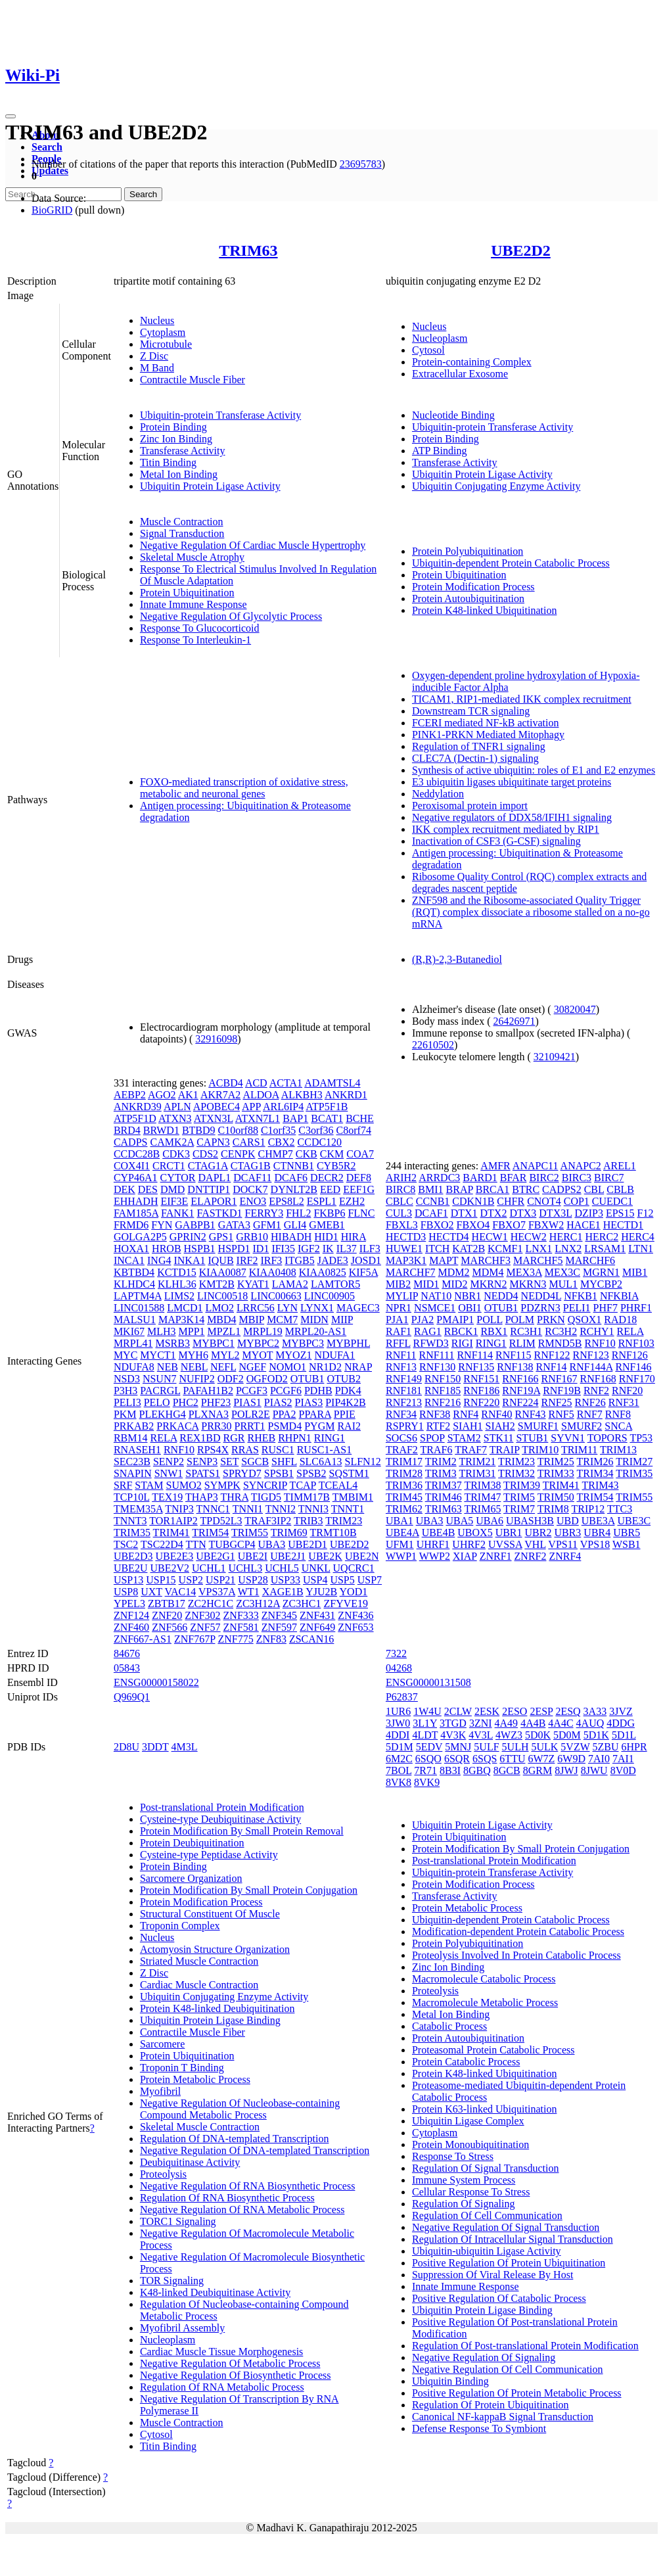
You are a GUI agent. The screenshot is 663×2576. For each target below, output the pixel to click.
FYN (161, 1224)
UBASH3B (530, 1520)
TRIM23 (343, 1520)
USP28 (252, 1579)
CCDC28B (137, 1153)
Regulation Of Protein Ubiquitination (490, 2404)
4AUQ (590, 1723)
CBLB (620, 1189)
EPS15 (620, 1213)
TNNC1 (213, 1508)
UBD (568, 1520)
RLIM (522, 1343)
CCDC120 (320, 1142)
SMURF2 (581, 1426)
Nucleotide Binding (453, 415)
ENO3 (252, 1201)
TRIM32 (516, 1473)
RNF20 (627, 1390)
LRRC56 (256, 1307)
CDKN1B (473, 1201)
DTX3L (555, 1213)
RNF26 (590, 1402)
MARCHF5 (538, 1260)
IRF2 (247, 1260)
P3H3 (125, 1390)
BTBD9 (199, 1130)
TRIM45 (404, 1497)
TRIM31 (477, 1473)
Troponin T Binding (182, 2067)
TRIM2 (441, 1461)
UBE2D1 (307, 1544)
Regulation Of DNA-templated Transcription (234, 2138)
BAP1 (295, 1118)
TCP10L (132, 1497)
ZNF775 (235, 1639)
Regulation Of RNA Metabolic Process (222, 2387)
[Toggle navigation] (10, 116)
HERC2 (602, 1236)
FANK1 (177, 1213)
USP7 (369, 1579)
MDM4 (488, 1272)
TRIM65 (482, 1508)
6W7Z (541, 1758)
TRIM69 (289, 1532)
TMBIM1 (352, 1497)
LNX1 (538, 1248)
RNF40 (496, 1414)
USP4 (315, 1579)
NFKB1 (580, 1295)
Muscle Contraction (181, 521)
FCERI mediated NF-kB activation (485, 722)
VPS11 (563, 1544)
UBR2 (538, 1532)
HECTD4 (448, 1236)
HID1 (326, 1236)
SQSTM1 (349, 1473)
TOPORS (607, 1437)
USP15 (160, 1579)
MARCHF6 (591, 1260)
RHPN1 (294, 1437)
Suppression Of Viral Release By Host (492, 2274)
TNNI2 (280, 1508)
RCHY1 (597, 1331)
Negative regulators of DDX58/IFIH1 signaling (512, 817)
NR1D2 (325, 1366)
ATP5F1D (135, 1118)
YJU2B (321, 1591)
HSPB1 (200, 1248)
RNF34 (401, 1414)
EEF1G (359, 1189)
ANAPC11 (536, 1165)
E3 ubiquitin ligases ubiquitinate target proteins (511, 781)
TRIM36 (404, 1485)
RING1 (329, 1437)
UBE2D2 (521, 250)
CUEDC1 (612, 1201)
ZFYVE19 (345, 1603)
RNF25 (556, 1402)
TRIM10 (540, 1449)
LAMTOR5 (335, 1284)
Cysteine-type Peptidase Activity (209, 1854)
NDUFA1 (334, 1355)
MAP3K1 (406, 1260)
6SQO (428, 1758)
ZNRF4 (565, 1556)
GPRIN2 (188, 1236)
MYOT (257, 1355)
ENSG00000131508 (428, 1682)
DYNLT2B (294, 1189)
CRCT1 (168, 1165)
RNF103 (636, 1343)
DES (148, 1189)
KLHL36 (177, 1284)
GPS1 (221, 1236)
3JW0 (398, 1723)
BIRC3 (576, 1177)
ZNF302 (202, 1615)
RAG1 (428, 1331)
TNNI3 (313, 1508)
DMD (172, 1189)
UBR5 (626, 1532)
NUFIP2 (196, 1378)
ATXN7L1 (257, 1118)
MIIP (342, 1319)
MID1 (426, 1284)
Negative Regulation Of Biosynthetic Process (235, 2375)
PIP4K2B (345, 1402)
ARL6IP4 (283, 1106)
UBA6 (489, 1520)
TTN (196, 1544)
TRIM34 (595, 1473)
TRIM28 (404, 1473)
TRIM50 (555, 1497)
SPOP (432, 1437)
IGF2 (309, 1248)
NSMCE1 (434, 1307)
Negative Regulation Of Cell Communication (507, 2369)
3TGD (453, 1723)
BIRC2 (544, 1177)
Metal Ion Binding (178, 474)
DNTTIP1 (208, 1189)
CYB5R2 (336, 1165)
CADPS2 (562, 1189)
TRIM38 (482, 1485)
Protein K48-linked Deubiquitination (217, 2008)
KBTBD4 (134, 1272)
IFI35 (283, 1248)
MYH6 (193, 1355)
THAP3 (201, 1497)
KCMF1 (505, 1248)
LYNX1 (317, 1307)
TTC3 (619, 1508)
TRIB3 (308, 1520)
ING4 (159, 1260)
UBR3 (567, 1532)
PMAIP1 (455, 1319)
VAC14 (180, 1591)
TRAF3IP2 (267, 1520)
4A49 (506, 1723)
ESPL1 (321, 1201)
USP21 (220, 1579)
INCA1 (129, 1260)
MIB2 (398, 1284)
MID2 (454, 1284)
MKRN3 (527, 1284)
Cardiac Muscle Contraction (199, 1984)
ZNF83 (271, 1639)
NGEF (252, 1366)
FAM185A (136, 1213)
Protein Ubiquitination (187, 592)
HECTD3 (406, 1236)
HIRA (353, 1236)
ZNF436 (355, 1615)
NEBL (194, 1366)
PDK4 (348, 1390)
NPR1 (398, 1307)
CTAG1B (251, 1165)
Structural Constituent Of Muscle (210, 1913)
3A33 (595, 1711)
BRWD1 (161, 1130)
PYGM (319, 1426)
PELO (157, 1402)
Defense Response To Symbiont (479, 2428)
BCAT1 (327, 1118)
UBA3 (272, 1544)
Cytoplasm (162, 332)
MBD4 (221, 1319)
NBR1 (467, 1295)
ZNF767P (195, 1639)
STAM (149, 1485)
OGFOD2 (267, 1378)
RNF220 (481, 1402)
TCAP (303, 1485)
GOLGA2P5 (140, 1236)
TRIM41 (171, 1532)
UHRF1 (433, 1544)
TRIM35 (132, 1532)
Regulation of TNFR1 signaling (478, 746)
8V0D (623, 1770)
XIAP (465, 1556)
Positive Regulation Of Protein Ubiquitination (508, 2262)
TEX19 (167, 1497)
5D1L (624, 1735)
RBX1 (493, 1331)
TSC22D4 (162, 1544)
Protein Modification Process (473, 586)
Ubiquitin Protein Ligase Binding (210, 2020)
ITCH (437, 1248)
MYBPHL (348, 1343)
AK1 (188, 1094)
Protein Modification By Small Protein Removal (242, 1831)
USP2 (191, 1579)
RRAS (245, 1449)
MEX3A (524, 1272)
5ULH (515, 1746)
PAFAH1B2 (208, 1390)
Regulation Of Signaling (463, 2203)
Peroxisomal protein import (470, 805)
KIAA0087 (222, 1272)
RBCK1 (461, 1331)
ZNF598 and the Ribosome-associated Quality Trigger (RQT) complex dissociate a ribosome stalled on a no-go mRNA (531, 912)
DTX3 (522, 1213)
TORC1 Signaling (178, 2221)
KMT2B (217, 1284)
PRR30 (216, 1426)
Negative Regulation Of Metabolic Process (230, 2363)
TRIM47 (482, 1497)
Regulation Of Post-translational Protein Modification (525, 2345)
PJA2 (422, 1319)
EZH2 (352, 1201)
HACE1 (583, 1224)
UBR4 (596, 1532)
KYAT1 (253, 1284)
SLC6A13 (321, 1461)
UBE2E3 (174, 1556)
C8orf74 (353, 1130)
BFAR (513, 1177)
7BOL (398, 1770)
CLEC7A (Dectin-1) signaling (475, 758)
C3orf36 (315, 1130)
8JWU (594, 1770)
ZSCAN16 (311, 1639)
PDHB (318, 1390)
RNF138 (515, 1366)
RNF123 (591, 1355)
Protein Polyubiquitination (467, 551)
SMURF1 (538, 1426)
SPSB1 (279, 1473)
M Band (157, 367)
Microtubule (166, 344)
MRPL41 (133, 1343)
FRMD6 (131, 1224)
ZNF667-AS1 (142, 1639)
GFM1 (267, 1224)
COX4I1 (132, 1165)
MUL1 (563, 1284)
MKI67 (129, 1331)
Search (47, 146)
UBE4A (402, 1532)
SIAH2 (500, 1426)
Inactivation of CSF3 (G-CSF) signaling (496, 841)
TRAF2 (402, 1449)
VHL (534, 1544)
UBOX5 (474, 1532)
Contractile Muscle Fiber (192, 379)
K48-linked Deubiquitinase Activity (215, 2292)
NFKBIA (619, 1295)
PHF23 (216, 1402)
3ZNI (480, 1723)
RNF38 (434, 1414)
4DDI (397, 1735)
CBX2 (281, 1142)
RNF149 (404, 1378)
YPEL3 (129, 1603)
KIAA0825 (322, 1272)
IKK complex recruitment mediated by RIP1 (505, 829)
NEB (167, 1366)
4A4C (560, 1723)
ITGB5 (299, 1260)
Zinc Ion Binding (176, 438)
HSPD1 (234, 1248)
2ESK (486, 1711)
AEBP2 (130, 1094)
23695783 (361, 164)
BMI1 (430, 1189)
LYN (287, 1307)
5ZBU (606, 1746)
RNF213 (404, 1402)
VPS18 (595, 1544)
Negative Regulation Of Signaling (483, 2357)
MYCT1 (157, 1355)
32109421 (555, 1056)
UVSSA (505, 1544)
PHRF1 (636, 1307)
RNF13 (401, 1366)
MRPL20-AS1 (315, 1331)
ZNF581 (241, 1627)
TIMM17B (307, 1497)
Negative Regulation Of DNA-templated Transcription (254, 2150)
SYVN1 (568, 1437)
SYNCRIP (265, 1485)
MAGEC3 (358, 1307)
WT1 (249, 1591)
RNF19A (521, 1390)
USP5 (342, 1579)
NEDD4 (501, 1295)
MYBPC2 (258, 1343)
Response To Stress (452, 2156)
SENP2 (168, 1461)
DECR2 (327, 1177)
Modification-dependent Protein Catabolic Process (518, 1931)
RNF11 (401, 1355)
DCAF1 (431, 1213)
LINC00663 (275, 1295)
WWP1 (401, 1556)
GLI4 (295, 1224)
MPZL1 (224, 1331)
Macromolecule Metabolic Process (485, 2002)
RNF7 (590, 1414)
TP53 (640, 1437)
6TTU (512, 1758)
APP (251, 1106)
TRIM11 (579, 1449)
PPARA (315, 1414)
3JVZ (621, 1711)
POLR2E (250, 1414)
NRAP (358, 1366)
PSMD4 (285, 1426)
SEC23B (132, 1461)
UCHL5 (282, 1568)
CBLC (399, 1201)
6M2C (399, 1758)
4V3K (453, 1735)
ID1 (261, 1248)
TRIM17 (404, 1461)
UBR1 (508, 1532)
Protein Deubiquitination (192, 1842)
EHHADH (136, 1201)
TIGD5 (266, 1497)
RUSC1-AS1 (324, 1449)
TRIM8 (553, 1508)
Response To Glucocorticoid (200, 628)
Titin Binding (168, 462)
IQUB (220, 1260)
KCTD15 (176, 1272)
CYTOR (178, 1177)
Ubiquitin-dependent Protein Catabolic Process (511, 563)
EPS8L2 (286, 1201)
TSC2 (126, 1544)
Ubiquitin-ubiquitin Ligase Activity (486, 2251)
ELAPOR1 (214, 1201)
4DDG (620, 1723)
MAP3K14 (181, 1319)
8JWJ (566, 1770)
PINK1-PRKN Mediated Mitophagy (488, 734)
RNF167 (559, 1378)
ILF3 (369, 1248)
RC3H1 (526, 1331)
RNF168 (598, 1378)
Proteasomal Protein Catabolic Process (493, 2049)
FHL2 (298, 1213)
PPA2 (284, 1414)
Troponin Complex (180, 1925)
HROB (166, 1248)
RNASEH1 (137, 1449)
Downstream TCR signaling (471, 710)
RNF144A (591, 1366)
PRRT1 (250, 1426)
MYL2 (225, 1355)
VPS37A (216, 1591)
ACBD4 (225, 1083)
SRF (123, 1485)
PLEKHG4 (162, 1414)
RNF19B (562, 1390)
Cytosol (428, 350)
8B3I (450, 1770)
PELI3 (127, 1402)
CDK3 (176, 1153)
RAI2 (349, 1426)
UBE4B (438, 1532)
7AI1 (623, 1758)
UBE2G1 (215, 1556)
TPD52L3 (221, 1520)
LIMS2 (179, 1295)
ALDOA (260, 1094)
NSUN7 (160, 1378)
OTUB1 (307, 1378)
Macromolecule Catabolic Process (484, 1978)
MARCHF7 (411, 1272)
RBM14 (131, 1437)
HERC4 (637, 1236)
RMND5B (560, 1343)
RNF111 (436, 1355)
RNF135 (476, 1366)
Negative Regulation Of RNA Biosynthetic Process (247, 2185)
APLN (177, 1106)
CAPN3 (213, 1142)
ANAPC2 (580, 1165)
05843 (127, 1668)
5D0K (538, 1735)
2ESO (514, 1711)
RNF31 (623, 1402)
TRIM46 (443, 1497)
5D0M (567, 1735)
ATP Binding (439, 450)
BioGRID (52, 210)
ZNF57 (205, 1627)
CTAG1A (208, 1165)
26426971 (514, 1021)
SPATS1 (202, 1473)
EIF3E (174, 1201)
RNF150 (442, 1378)
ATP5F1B (327, 1106)
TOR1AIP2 (173, 1520)
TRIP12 (588, 1508)
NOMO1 (287, 1366)
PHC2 (185, 1402)
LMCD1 (184, 1307)
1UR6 (398, 1711)
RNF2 (596, 1390)
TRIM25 (555, 1461)
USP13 (128, 1579)
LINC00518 (222, 1295)
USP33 (285, 1579)
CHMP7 (275, 1153)
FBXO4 (473, 1224)
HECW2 (529, 1236)
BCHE (360, 1118)
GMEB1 (326, 1224)
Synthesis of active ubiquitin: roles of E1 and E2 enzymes (533, 770)
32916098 (216, 1038)
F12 (645, 1213)
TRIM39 (521, 1485)
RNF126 (630, 1355)
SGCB (255, 1461)
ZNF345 (279, 1615)
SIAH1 (467, 1426)
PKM (125, 1414)
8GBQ (477, 1770)
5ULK (544, 1746)
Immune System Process (463, 2180)
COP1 (576, 1201)
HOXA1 (131, 1248)
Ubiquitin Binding (450, 2381)
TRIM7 (519, 1508)
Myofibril (160, 2091)
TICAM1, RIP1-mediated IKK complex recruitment (521, 699)
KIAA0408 (272, 1272)
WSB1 (626, 1544)
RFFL (398, 1343)
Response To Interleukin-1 (195, 639)
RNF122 (552, 1355)
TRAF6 (437, 1449)
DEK (124, 1189)
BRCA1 (493, 1189)
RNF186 (481, 1390)
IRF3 (271, 1260)
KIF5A (363, 1272)
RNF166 (520, 1378)
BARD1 (480, 1177)
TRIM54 (210, 1532)
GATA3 (234, 1224)
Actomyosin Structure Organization (215, 1949)
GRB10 (252, 1236)
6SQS (484, 1758)
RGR (234, 1437)
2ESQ (567, 1711)
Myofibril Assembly (182, 2327)
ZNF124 (131, 1615)
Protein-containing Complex (472, 361)
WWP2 (434, 1556)
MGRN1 (601, 1272)
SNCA (618, 1426)
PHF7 (605, 1307)
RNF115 (513, 1355)
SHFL (284, 1461)
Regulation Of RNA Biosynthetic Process (227, 2197)
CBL (594, 1189)
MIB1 (634, 1272)
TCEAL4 (338, 1485)
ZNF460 (131, 1627)
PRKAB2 (134, 1426)
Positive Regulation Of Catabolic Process (499, 2298)
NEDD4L (541, 1295)
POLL (489, 1319)
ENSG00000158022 (156, 1682)
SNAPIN (133, 1473)
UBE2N (362, 1556)
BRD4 (127, 1130)
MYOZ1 (293, 1355)
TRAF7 (471, 1449)
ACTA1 (285, 1083)
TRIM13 (618, 1449)
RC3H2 (561, 1331)
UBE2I (252, 1556)
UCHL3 (246, 1568)
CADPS (131, 1142)
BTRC (525, 1189)
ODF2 (230, 1378)
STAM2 (464, 1437)
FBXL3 (402, 1224)
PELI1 (577, 1307)
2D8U (126, 1746)
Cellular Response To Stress (471, 2191)
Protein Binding (173, 427)
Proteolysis (163, 2174)
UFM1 (400, 1544)
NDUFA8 (134, 1366)
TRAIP (505, 1449)
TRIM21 (477, 1461)
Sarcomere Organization (191, 1878)
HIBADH (291, 1236)
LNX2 (568, 1248)
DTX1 (464, 1213)
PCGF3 (251, 1390)
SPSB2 (311, 1473)
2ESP (541, 1711)
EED (330, 1189)
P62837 (402, 1696)
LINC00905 (329, 1295)
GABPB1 (195, 1224)
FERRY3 (263, 1213)
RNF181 (404, 1390)
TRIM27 (634, 1461)
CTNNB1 (293, 1165)
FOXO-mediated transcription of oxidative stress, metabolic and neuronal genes (244, 787)
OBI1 (470, 1307)
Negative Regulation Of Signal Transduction (505, 2227)
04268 (399, 1668)
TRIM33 (555, 1473)
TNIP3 (179, 1508)
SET (229, 1461)
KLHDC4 (134, 1284)
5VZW (574, 1746)
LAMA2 (290, 1284)
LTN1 (640, 1248)
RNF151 (481, 1378)
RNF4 (465, 1414)
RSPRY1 (405, 1426)
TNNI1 (248, 1508)
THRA (234, 1497)
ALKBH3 (302, 1094)
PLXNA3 (209, 1414)
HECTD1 (623, 1224)
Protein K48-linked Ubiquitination (484, 610)
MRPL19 (263, 1331)
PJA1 (397, 1319)
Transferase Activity (182, 450)
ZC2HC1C (210, 1603)
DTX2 (493, 1213)
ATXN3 (175, 1118)
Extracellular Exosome (460, 373)
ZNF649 (317, 1627)
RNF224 (520, 1402)
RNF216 (442, 1402)
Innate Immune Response (193, 604)
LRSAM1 (605, 1248)
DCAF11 (252, 1177)
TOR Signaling (172, 2280)
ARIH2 (401, 1177)
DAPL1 (214, 1177)
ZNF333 (241, 1615)
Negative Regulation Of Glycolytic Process (231, 616)
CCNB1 (433, 1201)
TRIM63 (248, 250)
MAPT (443, 1260)
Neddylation (438, 793)
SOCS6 (401, 1437)
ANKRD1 (346, 1094)
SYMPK (222, 1485)
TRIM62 (404, 1508)
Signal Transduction (182, 533)
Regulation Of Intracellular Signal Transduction (512, 2239)
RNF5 (561, 1414)
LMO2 (219, 1307)
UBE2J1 (288, 1556)
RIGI (462, 1343)
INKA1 (189, 1260)
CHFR (510, 1201)
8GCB (506, 1770)
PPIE (344, 1414)
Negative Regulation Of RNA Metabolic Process (242, 2209)
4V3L (481, 1735)
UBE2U (131, 1568)
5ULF (486, 1746)
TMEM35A (138, 1508)
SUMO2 (184, 1485)
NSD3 (127, 1378)
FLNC (361, 1213)
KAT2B (468, 1248)
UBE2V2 (169, 1568)
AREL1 (619, 1165)
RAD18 (620, 1319)
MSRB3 (172, 1343)
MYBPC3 (303, 1343)
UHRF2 (469, 1544)
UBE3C (634, 1520)
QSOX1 (585, 1319)
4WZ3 (508, 1735)
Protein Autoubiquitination (468, 598)
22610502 (433, 1044)
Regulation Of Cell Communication (487, 2215)
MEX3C (562, 1272)
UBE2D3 (133, 1556)
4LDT (425, 1735)
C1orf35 (278, 1130)
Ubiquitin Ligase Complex (468, 2120)
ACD (256, 1083)
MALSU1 (135, 1319)
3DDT (155, 1746)
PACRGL (160, 1390)
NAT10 (436, 1295)
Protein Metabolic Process (195, 2079)
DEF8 (358, 1177)
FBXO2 (437, 1224)
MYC (125, 1355)
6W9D (571, 1758)
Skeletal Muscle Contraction (200, 2126)
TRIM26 (595, 1461)
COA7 (360, 1153)
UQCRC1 (354, 1568)
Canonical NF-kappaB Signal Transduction (502, 2416)
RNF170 (637, 1378)
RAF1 (398, 1331)
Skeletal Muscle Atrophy (192, 557)
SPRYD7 (242, 1473)
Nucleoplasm (439, 338)
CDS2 (205, 1153)
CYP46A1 (136, 1177)
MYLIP (402, 1295)
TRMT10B (332, 1532)
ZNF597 (279, 1627)
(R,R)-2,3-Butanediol (457, 959)
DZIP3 (588, 1213)
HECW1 (490, 1236)
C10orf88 (238, 1130)
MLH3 (161, 1331)
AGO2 (162, 1094)
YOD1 (354, 1591)
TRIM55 (249, 1532)
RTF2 (438, 1426)
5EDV (429, 1746)
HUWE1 (404, 1248)
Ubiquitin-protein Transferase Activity (220, 415)
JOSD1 (366, 1260)
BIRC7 (609, 1177)
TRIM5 (519, 1497)
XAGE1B (283, 1591)
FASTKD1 (219, 1213)
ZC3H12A (258, 1603)
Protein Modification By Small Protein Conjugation (248, 1890)
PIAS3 (309, 1402)
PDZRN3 (540, 1307)
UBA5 (460, 1520)
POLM (519, 1319)
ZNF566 (169, 1627)
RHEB (262, 1437)
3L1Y (425, 1723)
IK (328, 1248)
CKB (306, 1153)
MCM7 (282, 1319)
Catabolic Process (449, 2026)
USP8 (126, 1591)
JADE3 (332, 1260)
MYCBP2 (601, 1284)
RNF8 (618, 1414)
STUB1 (532, 1437)
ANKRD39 (138, 1106)
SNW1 (168, 1473)
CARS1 (249, 1142)
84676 (127, 1653)
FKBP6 (329, 1213)
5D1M (399, 1746)
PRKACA (177, 1426)
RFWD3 (431, 1343)
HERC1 (566, 1236)
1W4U (427, 1711)
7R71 (425, 1770)
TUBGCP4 (231, 1544)
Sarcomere (162, 2043)
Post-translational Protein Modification (222, 1807)
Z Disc (154, 356)
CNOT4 (544, 1201)
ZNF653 (355, 1627)
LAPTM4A (138, 1295)
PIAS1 (247, 1402)
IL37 (346, 1248)
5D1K (596, 1735)
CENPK (238, 1153)
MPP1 (192, 1331)
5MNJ (458, 1746)
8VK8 (398, 1782)
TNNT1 (348, 1508)
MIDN (314, 1319)
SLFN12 (363, 1461)
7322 (396, 1653)
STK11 (499, 1437)
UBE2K (325, 1556)
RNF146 (633, 1366)
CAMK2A (172, 1142)
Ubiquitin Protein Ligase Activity (210, 486)
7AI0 (599, 1758)
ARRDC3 (439, 1177)
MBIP (252, 1319)
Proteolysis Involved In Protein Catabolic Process (516, 1955)
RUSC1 (278, 1449)
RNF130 (437, 1366)
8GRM (537, 1770)
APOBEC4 (216, 1106)
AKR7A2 (220, 1094)
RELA (163, 1437)
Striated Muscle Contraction (199, 1961)
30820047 (575, 1009)
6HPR (634, 1746)
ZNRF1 (496, 1556)
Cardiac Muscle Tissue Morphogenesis (221, 2351)
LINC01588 (139, 1307)
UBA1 (399, 1520)
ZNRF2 (530, 1556)
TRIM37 (443, 1485)
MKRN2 (488, 1284)
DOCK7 (250, 1189)
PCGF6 (286, 1390)
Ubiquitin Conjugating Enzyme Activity (496, 486)
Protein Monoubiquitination (470, 2144)
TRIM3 (441, 1473)
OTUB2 (344, 1378)
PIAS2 (278, 1402)
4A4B (532, 1723)
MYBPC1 (214, 1343)
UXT (151, 1591)
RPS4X (213, 1449)
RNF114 (475, 1355)
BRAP (459, 1189)
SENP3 (202, 1461)
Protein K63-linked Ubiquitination (484, 2109)
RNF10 (179, 1449)
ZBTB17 (166, 1603)
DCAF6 (291, 1177)
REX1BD (199, 1437)
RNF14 (551, 1366)
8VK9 (427, 1782)
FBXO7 (509, 1224)
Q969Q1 (132, 1696)
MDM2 (454, 1272)
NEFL (223, 1366)
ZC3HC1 (302, 1603)
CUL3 (399, 1213)
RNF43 (529, 1414)
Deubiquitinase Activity (190, 2162)
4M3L (184, 1746)
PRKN (551, 1319)
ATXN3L (213, 1118)
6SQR (457, 1758)
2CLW (458, 1711)
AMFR (495, 1165)
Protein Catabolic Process (466, 2061)
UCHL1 (209, 1568)
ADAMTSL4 (332, 1083)
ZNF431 (317, 1615)
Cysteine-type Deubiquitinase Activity (220, 1819)
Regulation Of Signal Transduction (485, 2168)
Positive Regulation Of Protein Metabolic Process (517, 2393)
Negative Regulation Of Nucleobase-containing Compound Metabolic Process (240, 2108)
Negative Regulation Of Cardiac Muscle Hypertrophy (252, 545)
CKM (332, 1153)
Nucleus (157, 320)
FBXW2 (546, 1224)
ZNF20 (167, 1615)
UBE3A (598, 1520)
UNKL (316, 1568)
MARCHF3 (486, 1260)
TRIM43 (600, 1485)
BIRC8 (400, 1189)
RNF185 (442, 1390)
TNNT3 (130, 1520)
